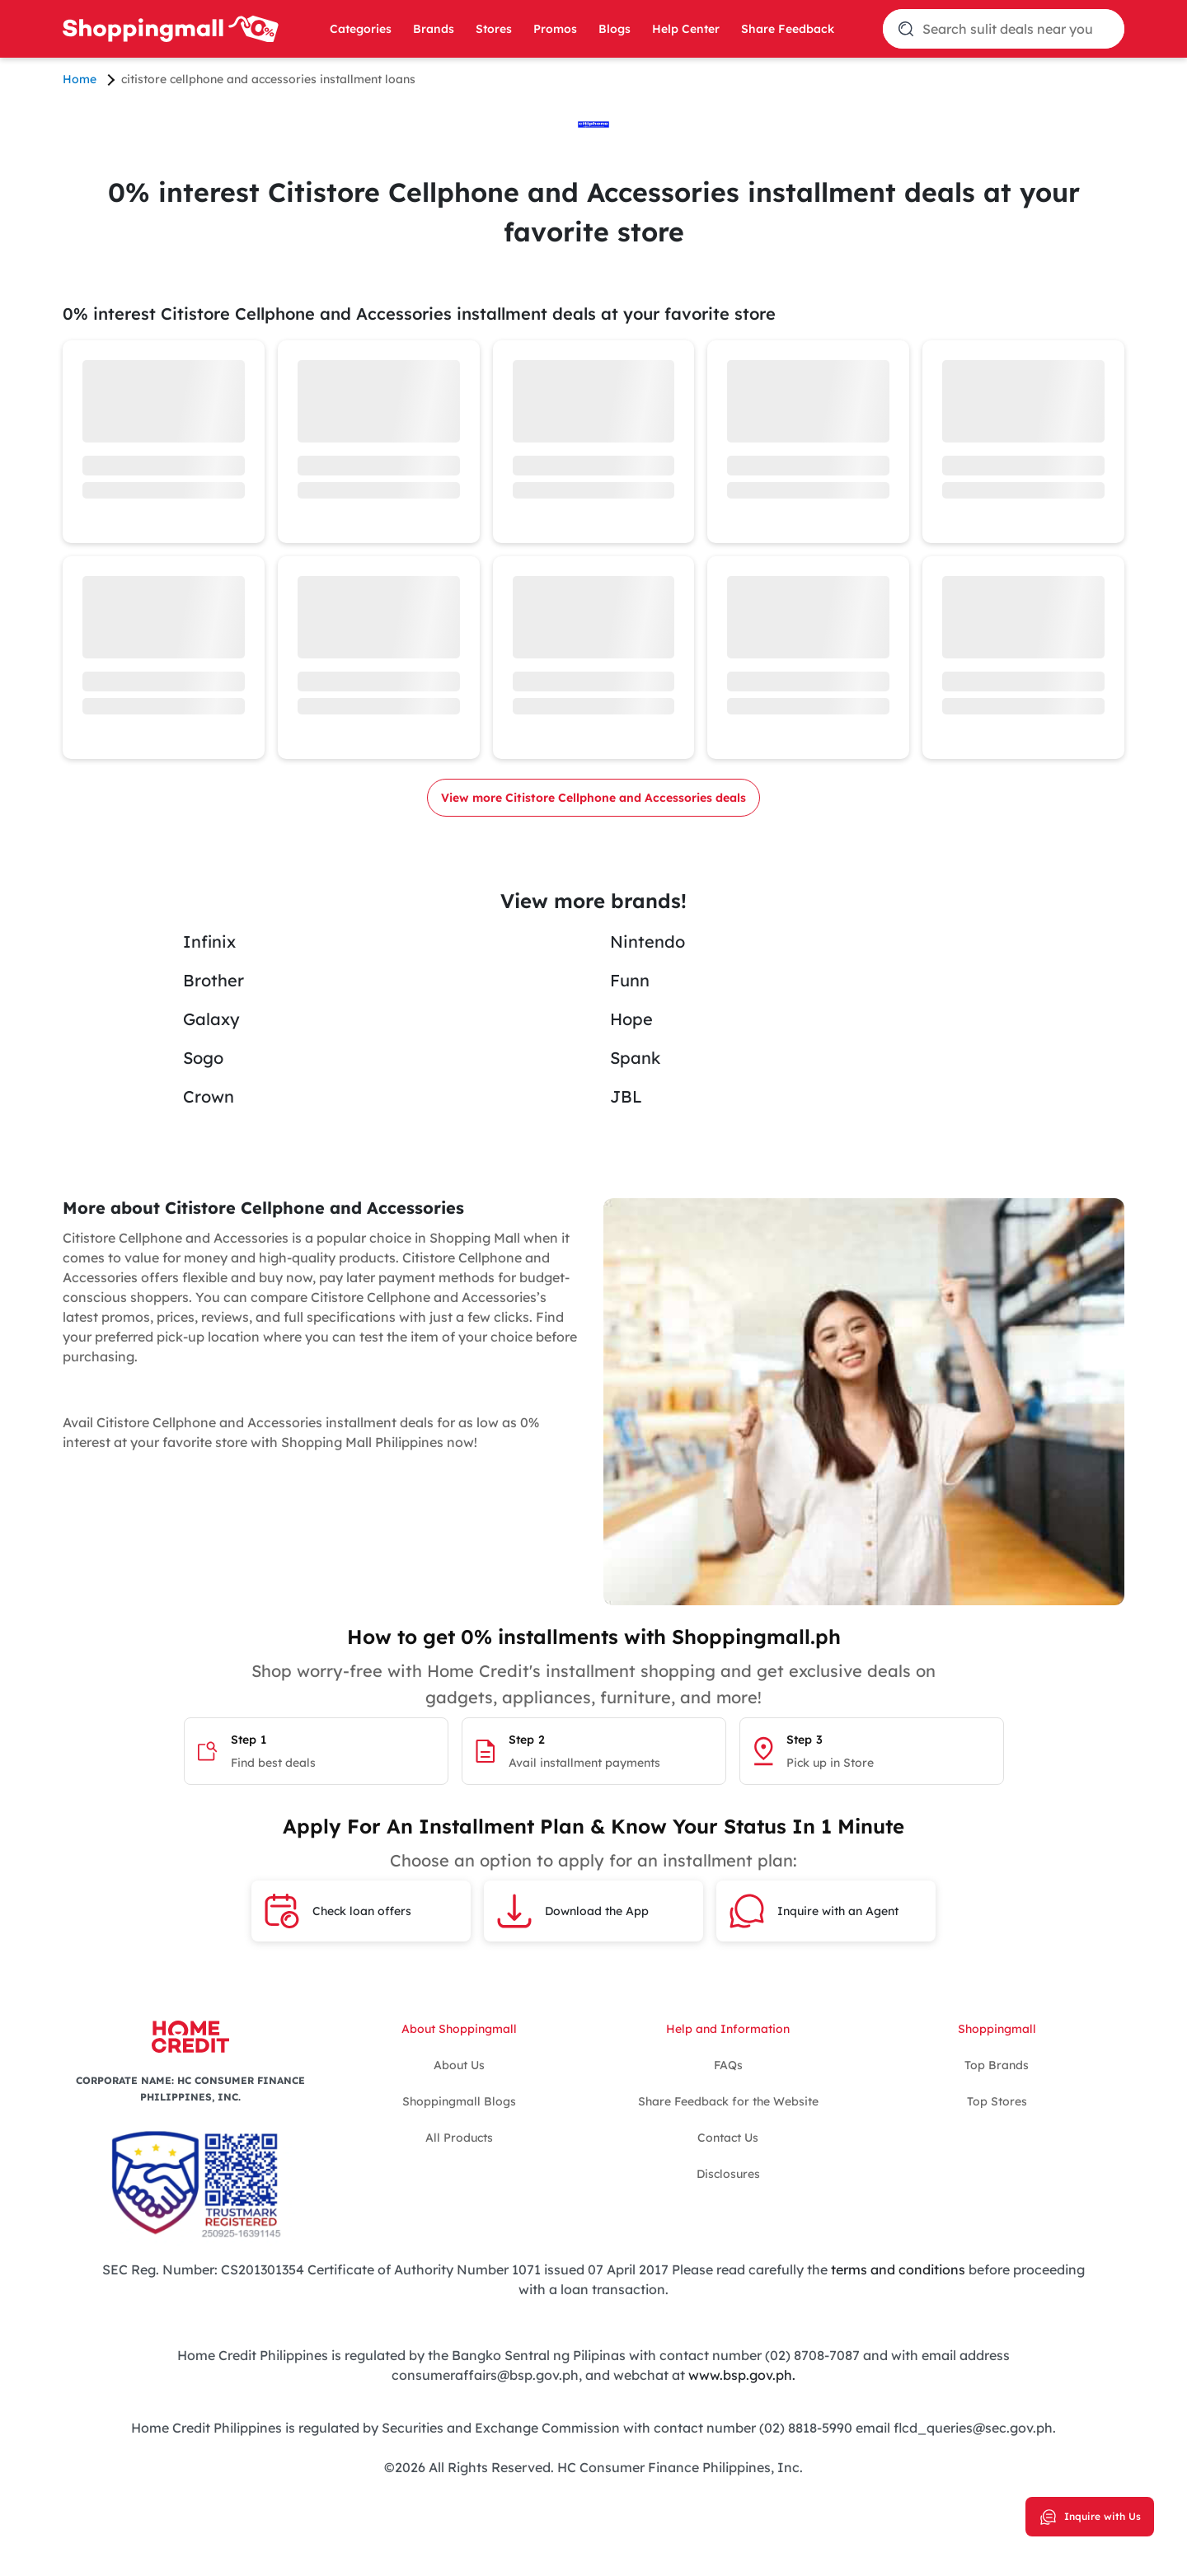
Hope (631, 1019)
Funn (630, 980)
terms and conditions (896, 2269)
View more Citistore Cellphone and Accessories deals (593, 797)
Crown (208, 1096)
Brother (213, 980)
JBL (626, 1096)
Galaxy (211, 1019)
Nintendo (647, 941)
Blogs (614, 28)
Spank (635, 1057)
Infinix (209, 941)
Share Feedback (787, 28)
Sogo (203, 1057)
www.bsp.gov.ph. (741, 2375)
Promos (555, 28)
